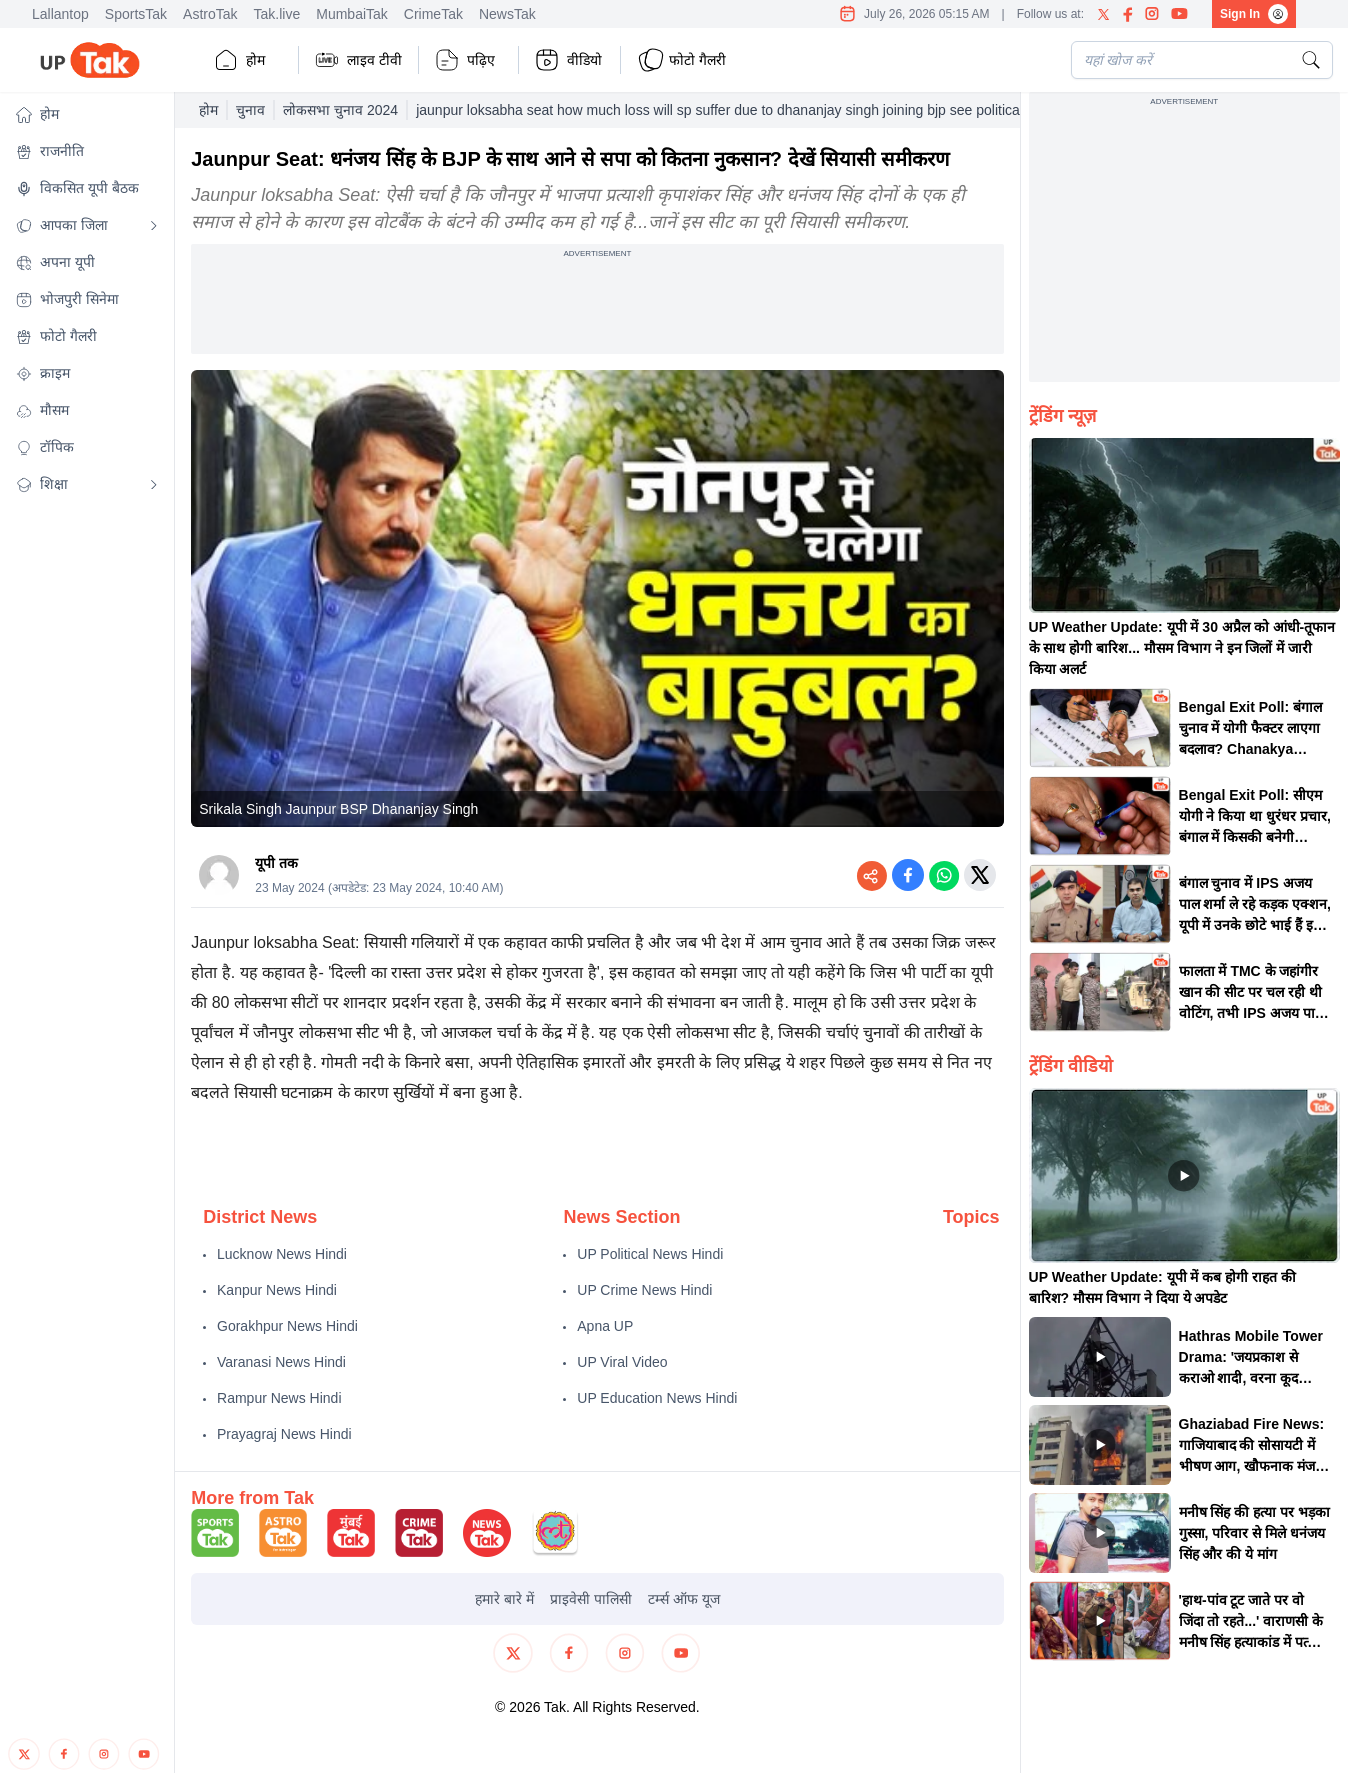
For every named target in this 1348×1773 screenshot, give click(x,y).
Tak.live (277, 14)
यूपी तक (276, 863)
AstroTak (210, 14)
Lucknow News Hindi (282, 1254)
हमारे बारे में (504, 1599)
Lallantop (60, 14)
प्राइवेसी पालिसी (591, 1599)
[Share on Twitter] (980, 875)
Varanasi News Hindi (281, 1362)
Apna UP (605, 1326)
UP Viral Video (622, 1362)
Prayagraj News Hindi (284, 1434)
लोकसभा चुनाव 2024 (340, 110)
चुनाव (250, 110)
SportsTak (136, 14)
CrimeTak (433, 14)
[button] (87, 114)
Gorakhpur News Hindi (287, 1326)
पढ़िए (465, 60)
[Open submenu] (154, 226)
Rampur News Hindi (279, 1398)
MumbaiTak (352, 14)
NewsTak (507, 14)
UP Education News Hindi (657, 1398)
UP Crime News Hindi (644, 1290)
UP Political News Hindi (650, 1254)
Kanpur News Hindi (277, 1290)
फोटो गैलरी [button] (681, 60)
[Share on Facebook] (908, 875)
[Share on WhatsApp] (944, 875)
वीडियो (568, 60)
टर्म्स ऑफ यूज (684, 1599)
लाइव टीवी (358, 60)
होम (239, 60)
